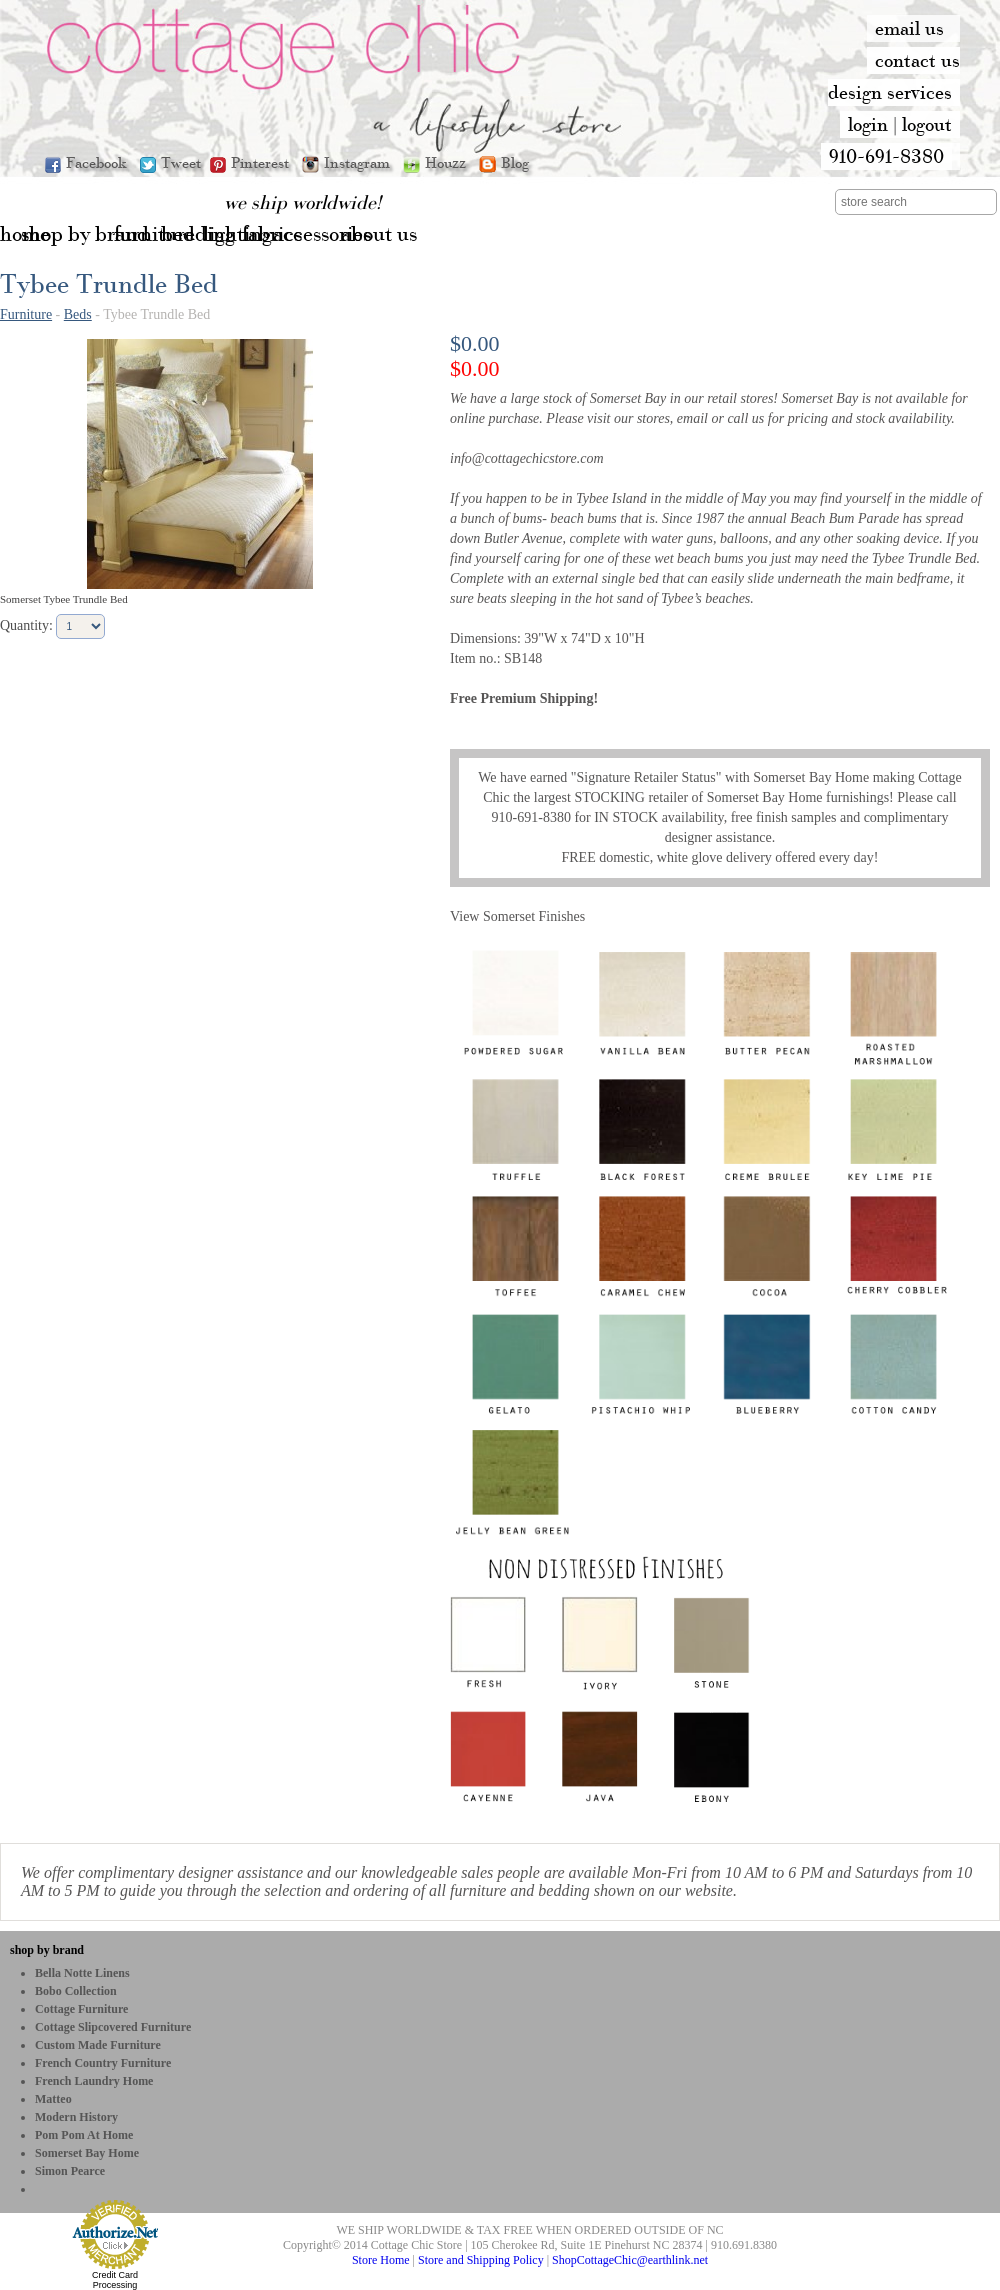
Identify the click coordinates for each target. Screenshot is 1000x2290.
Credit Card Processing (115, 2280)
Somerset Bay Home (87, 2153)
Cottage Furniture (81, 2009)
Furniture (26, 314)
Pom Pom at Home (84, 2135)
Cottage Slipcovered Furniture (113, 2027)
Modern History (76, 2117)
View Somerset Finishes (517, 916)
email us (909, 28)
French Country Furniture (103, 2063)
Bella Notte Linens (82, 1973)
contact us (917, 60)
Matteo (53, 2099)
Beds (78, 314)
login (868, 124)
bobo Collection (76, 1991)
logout (927, 124)
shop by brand (47, 1950)
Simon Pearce (70, 2171)
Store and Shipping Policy (481, 2260)
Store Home (381, 2260)
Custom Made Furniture (98, 2045)
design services (890, 92)
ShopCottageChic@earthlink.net (630, 2260)
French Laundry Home (94, 2081)
